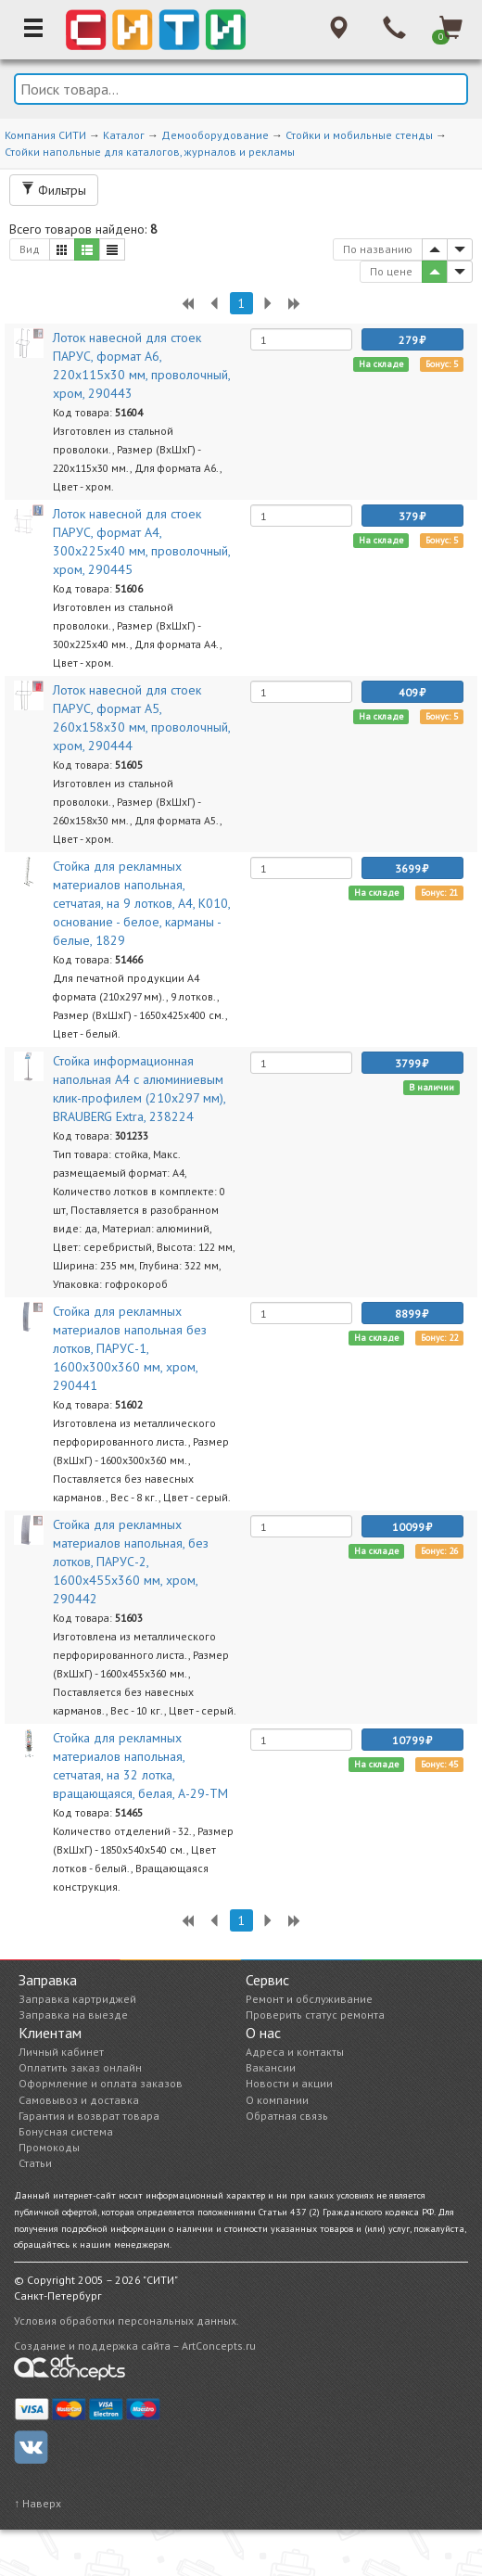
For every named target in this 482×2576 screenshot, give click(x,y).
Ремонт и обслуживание (309, 1999)
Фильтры (53, 190)
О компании (277, 2100)
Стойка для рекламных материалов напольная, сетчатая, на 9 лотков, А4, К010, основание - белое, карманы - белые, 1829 (141, 903)
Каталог (124, 135)
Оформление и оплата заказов (101, 2083)
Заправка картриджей (77, 1999)
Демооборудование (215, 135)
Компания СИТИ (45, 135)
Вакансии (271, 2067)
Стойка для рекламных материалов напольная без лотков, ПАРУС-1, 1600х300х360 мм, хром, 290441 (130, 1348)
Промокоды (49, 2147)
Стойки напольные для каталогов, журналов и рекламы (150, 152)
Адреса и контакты (295, 2052)
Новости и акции (289, 2083)
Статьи (35, 2163)
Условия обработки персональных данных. (126, 2320)
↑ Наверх (37, 2503)
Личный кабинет (61, 2052)
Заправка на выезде (73, 2014)
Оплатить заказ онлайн (80, 2067)
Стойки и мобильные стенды (359, 135)
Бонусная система (66, 2131)
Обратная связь (287, 2116)
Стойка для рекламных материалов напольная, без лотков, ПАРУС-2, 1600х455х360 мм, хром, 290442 (131, 1561)
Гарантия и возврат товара (89, 2116)
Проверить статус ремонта (315, 2014)
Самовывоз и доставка (79, 2100)
